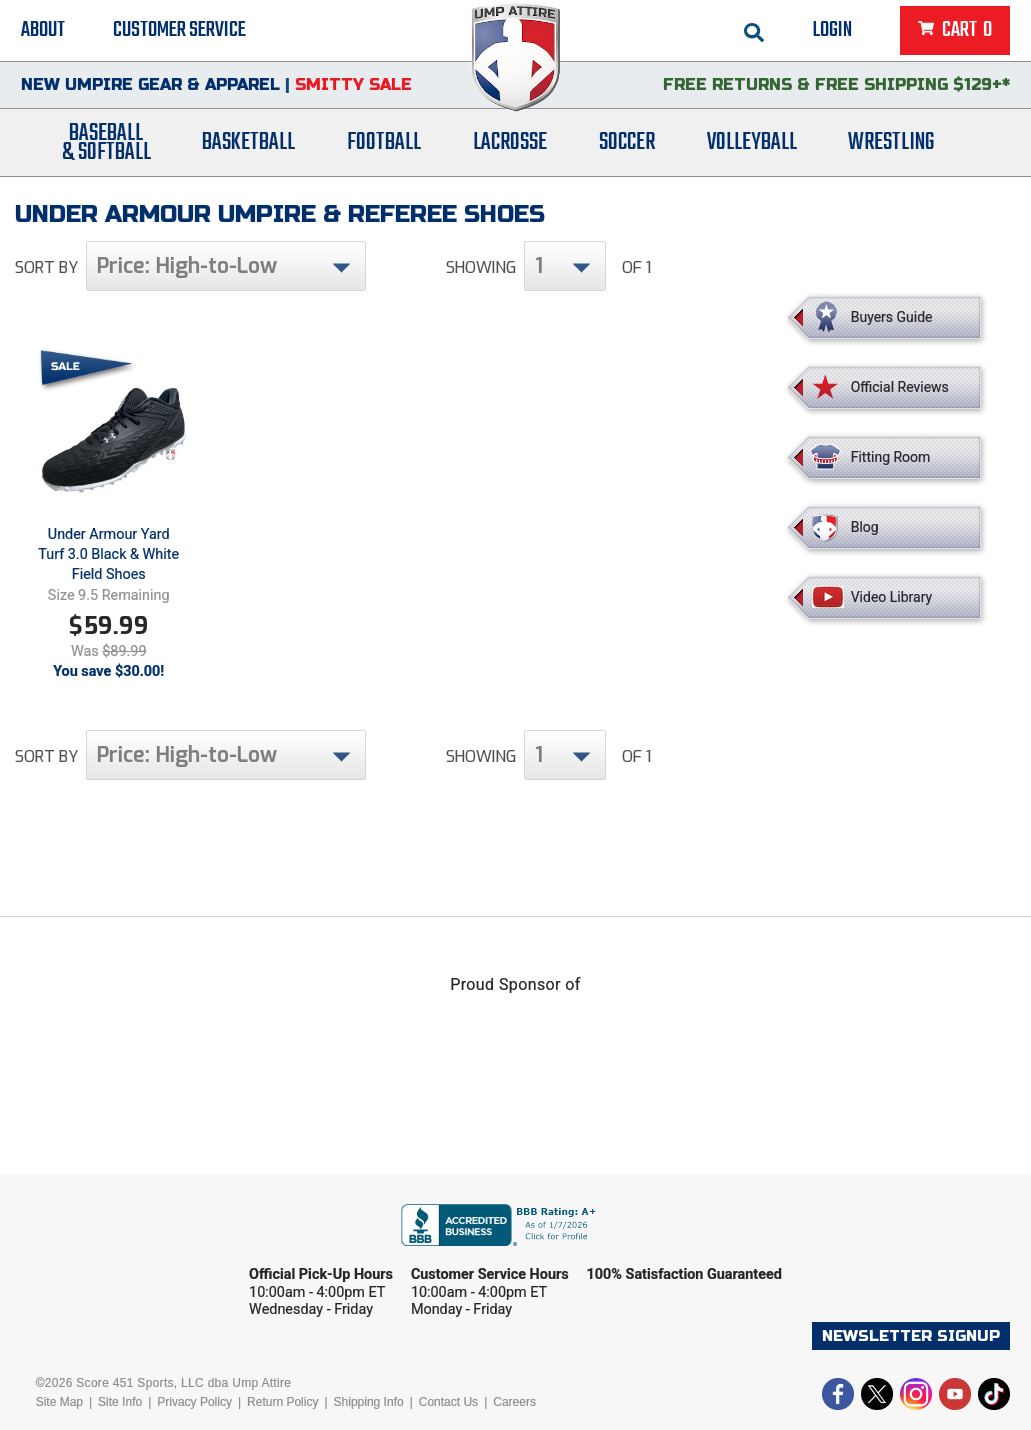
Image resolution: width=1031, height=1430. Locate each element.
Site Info (120, 1402)
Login (832, 30)
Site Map (59, 1402)
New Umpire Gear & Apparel (150, 84)
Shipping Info (369, 1402)
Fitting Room (891, 457)
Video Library (891, 597)
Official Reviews (900, 387)
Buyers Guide (892, 317)
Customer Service (179, 30)
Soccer (627, 142)
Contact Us (448, 1402)
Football (384, 142)
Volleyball (752, 142)
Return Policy (282, 1402)
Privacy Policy (194, 1402)
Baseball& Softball (106, 143)
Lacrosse (510, 142)
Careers (514, 1402)
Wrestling (891, 142)
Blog (865, 527)
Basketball (248, 142)
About (43, 30)
